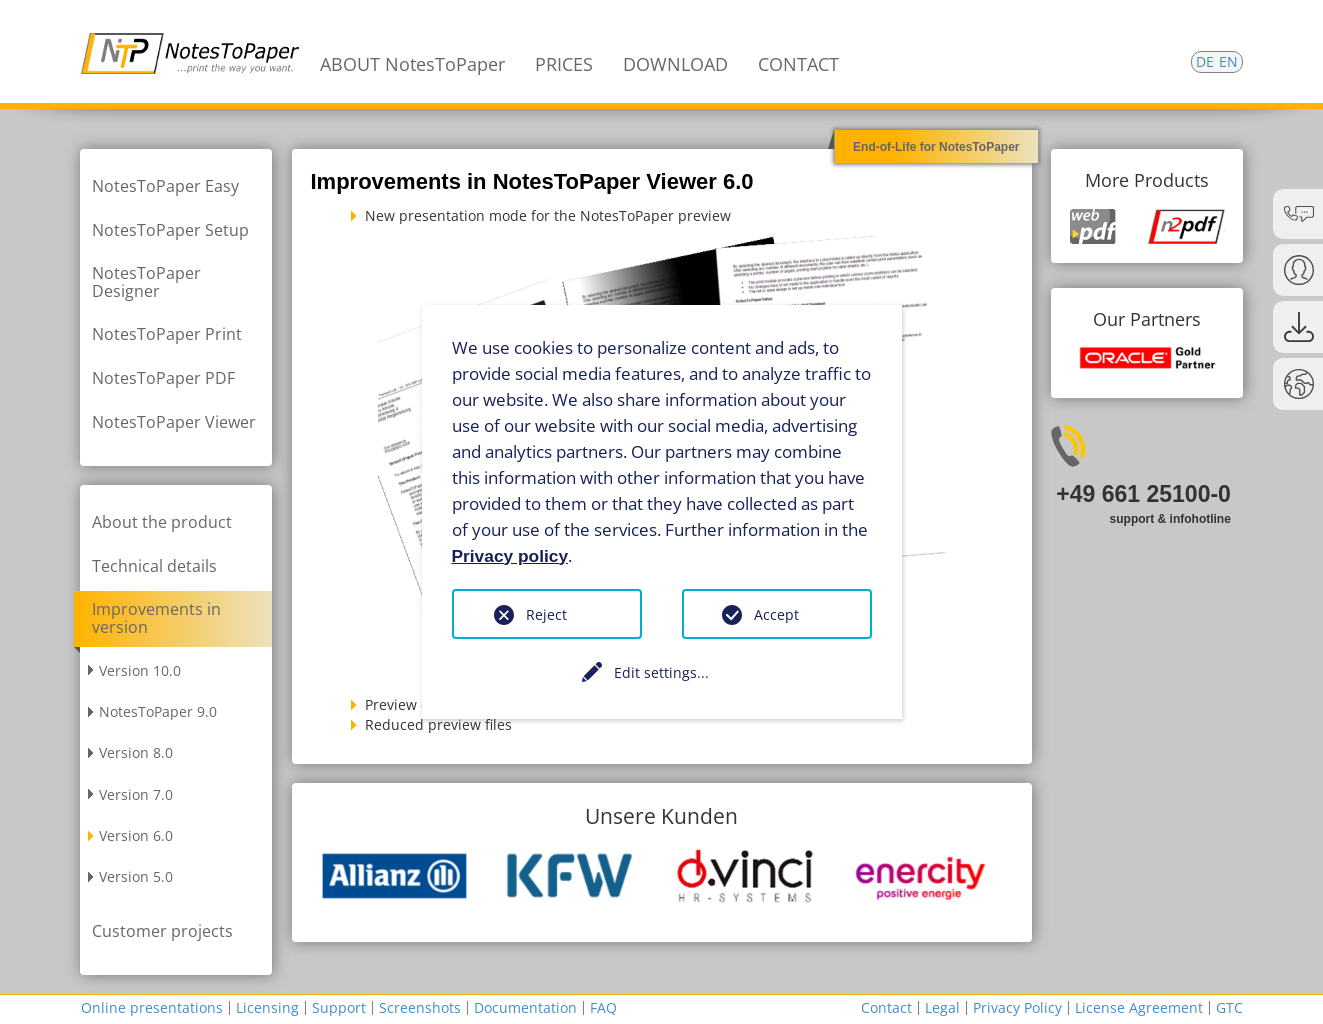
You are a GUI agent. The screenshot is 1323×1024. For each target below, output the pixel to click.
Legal (942, 1007)
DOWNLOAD (675, 64)
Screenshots (420, 1007)
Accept (776, 614)
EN (1228, 61)
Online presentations (152, 1007)
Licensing (267, 1007)
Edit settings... (661, 672)
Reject (546, 614)
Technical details (154, 566)
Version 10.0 (140, 670)
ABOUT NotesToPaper (412, 64)
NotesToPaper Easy (165, 186)
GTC (1229, 1007)
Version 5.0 (136, 876)
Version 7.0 (136, 794)
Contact (886, 1007)
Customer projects (162, 931)
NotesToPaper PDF (163, 378)
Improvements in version (156, 618)
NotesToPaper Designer (146, 282)
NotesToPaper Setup (170, 230)
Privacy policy (510, 555)
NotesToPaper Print (167, 334)
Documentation (525, 1007)
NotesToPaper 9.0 (158, 711)
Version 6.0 (136, 835)
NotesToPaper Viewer (174, 422)
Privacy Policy (1017, 1007)
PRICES (564, 64)
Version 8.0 (136, 752)
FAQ (603, 1007)
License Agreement (1139, 1007)
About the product (162, 522)
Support (339, 1007)
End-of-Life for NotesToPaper (936, 146)
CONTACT (798, 64)
